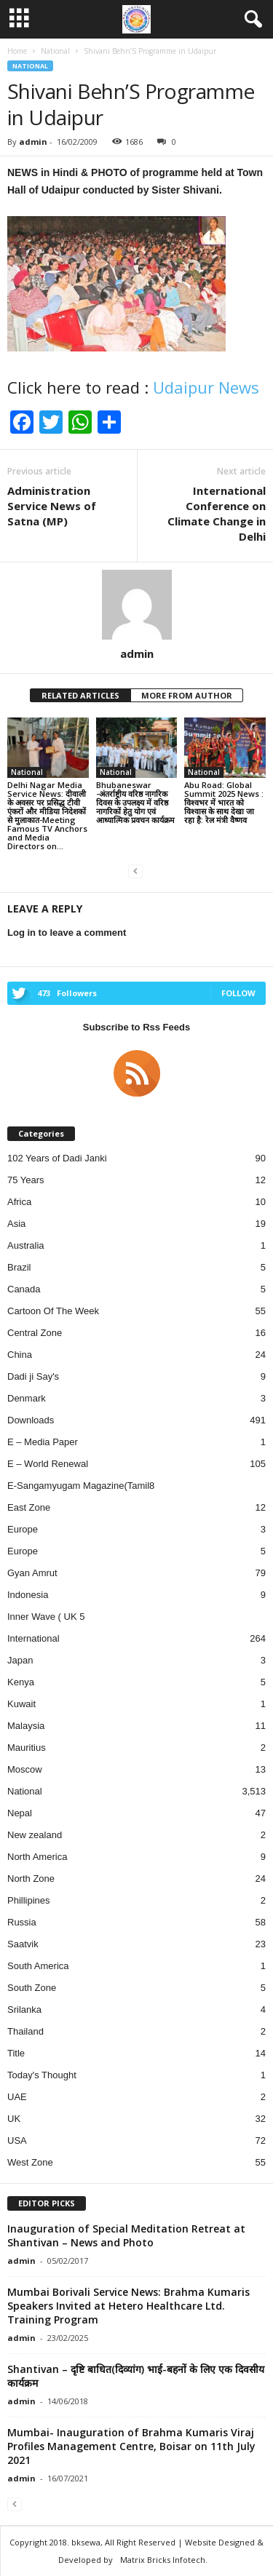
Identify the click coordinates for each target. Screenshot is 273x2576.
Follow (238, 992)
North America (37, 1856)
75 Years (25, 1179)
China (19, 1354)
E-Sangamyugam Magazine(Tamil (78, 1485)
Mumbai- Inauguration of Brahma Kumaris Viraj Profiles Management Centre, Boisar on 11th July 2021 (131, 2446)
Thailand (25, 2031)
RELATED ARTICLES (80, 695)
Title (16, 2053)
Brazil (19, 1267)
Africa (19, 1201)
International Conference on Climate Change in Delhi (216, 513)
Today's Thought (41, 2075)
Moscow (24, 1769)
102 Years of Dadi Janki (57, 1158)
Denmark (26, 1398)
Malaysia (25, 1725)
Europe (22, 1529)
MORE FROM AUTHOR (186, 695)
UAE (17, 2096)
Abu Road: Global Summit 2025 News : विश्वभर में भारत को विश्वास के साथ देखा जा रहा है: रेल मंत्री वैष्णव (224, 802)
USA (17, 2140)
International (33, 1638)
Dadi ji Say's (33, 1376)
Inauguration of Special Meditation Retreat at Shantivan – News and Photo (126, 2235)
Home (17, 51)
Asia (16, 1223)
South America (38, 1965)
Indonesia (27, 1594)
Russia (21, 1922)
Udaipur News (206, 387)
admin (33, 141)
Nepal (19, 1813)
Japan (20, 1660)
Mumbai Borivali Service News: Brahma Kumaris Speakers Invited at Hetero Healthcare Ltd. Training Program (128, 2305)
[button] (250, 20)
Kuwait (21, 1703)
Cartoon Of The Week (53, 1310)
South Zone (31, 1987)
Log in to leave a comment (66, 932)
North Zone (31, 1878)
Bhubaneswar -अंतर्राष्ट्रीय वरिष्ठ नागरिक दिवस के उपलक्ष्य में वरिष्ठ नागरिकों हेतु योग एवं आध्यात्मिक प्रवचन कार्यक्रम (135, 802)
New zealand (34, 1834)
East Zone (28, 1507)
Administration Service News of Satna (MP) (51, 505)
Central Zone (34, 1332)
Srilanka (24, 2009)
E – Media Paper (42, 1441)
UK (13, 2118)
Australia (25, 1245)
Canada (24, 1289)
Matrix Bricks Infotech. (163, 2559)
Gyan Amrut (32, 1572)
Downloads (30, 1420)
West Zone (30, 2162)
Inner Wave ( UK (43, 1616)
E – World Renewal (47, 1463)
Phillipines (28, 1900)
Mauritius (26, 1747)
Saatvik (23, 1944)
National (30, 66)
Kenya (20, 1682)
